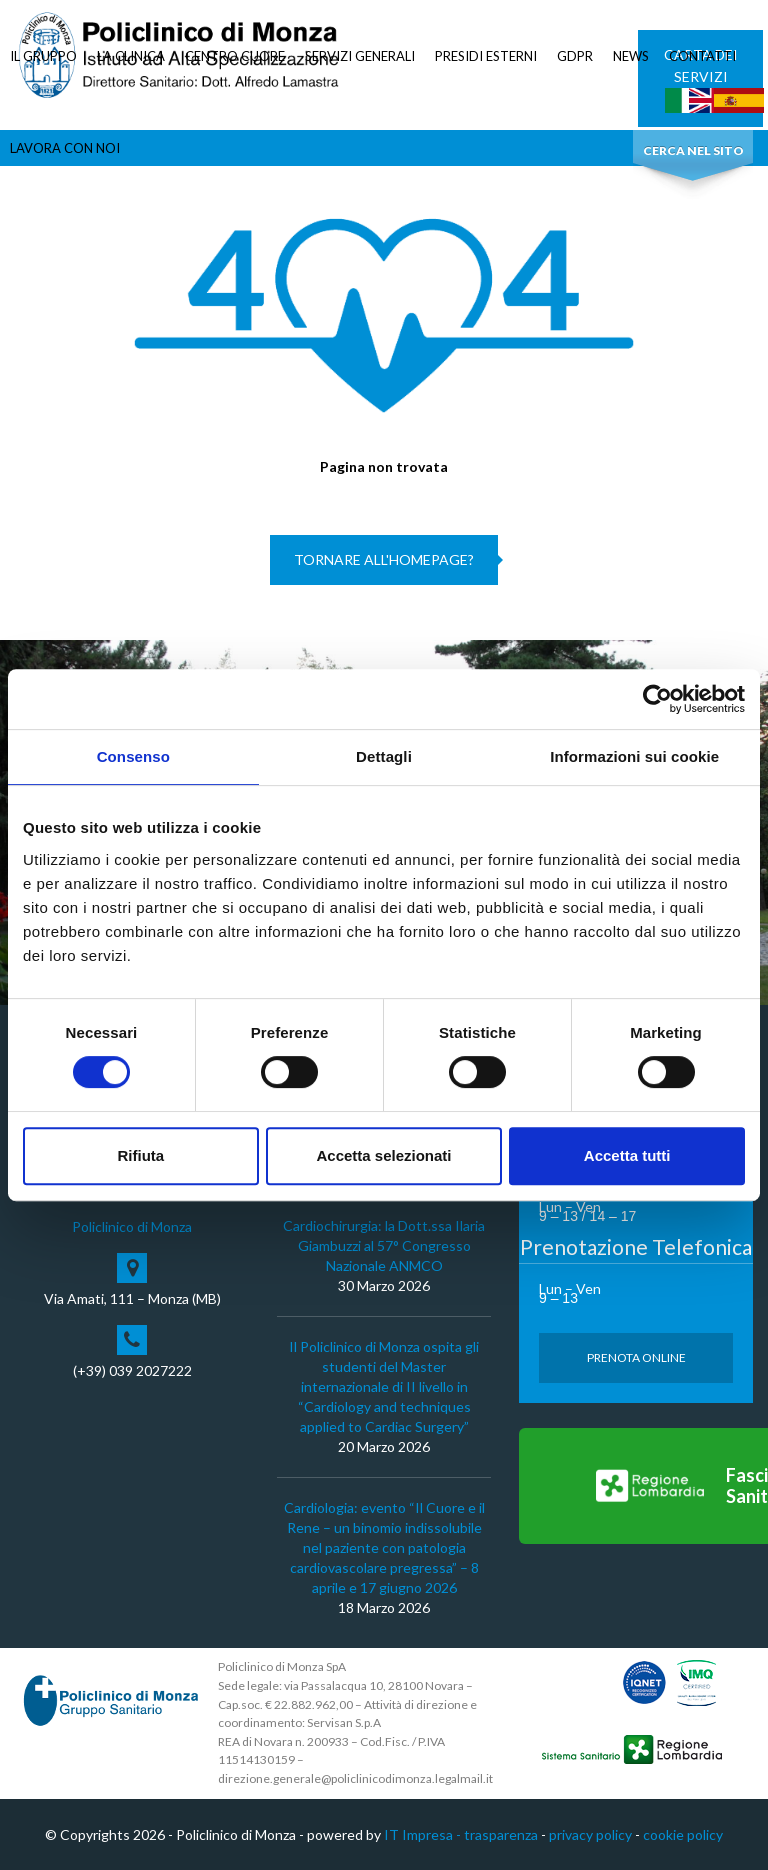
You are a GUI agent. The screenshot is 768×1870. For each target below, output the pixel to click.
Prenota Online (636, 1357)
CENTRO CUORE (235, 56)
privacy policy (590, 1834)
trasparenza (501, 1834)
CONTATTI (702, 56)
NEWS (631, 56)
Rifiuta (140, 1155)
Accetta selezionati (383, 1155)
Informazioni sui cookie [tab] (634, 756)
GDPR (575, 56)
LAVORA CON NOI (65, 148)
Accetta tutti (627, 1155)
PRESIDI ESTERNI (486, 56)
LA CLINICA (131, 56)
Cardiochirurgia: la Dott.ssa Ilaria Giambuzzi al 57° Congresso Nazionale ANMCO (384, 1245)
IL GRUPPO (43, 56)
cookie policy (683, 1834)
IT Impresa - (424, 1834)
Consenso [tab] (133, 756)
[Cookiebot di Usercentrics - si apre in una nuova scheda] (657, 699)
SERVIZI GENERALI (360, 56)
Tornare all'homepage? (384, 559)
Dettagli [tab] (384, 756)
